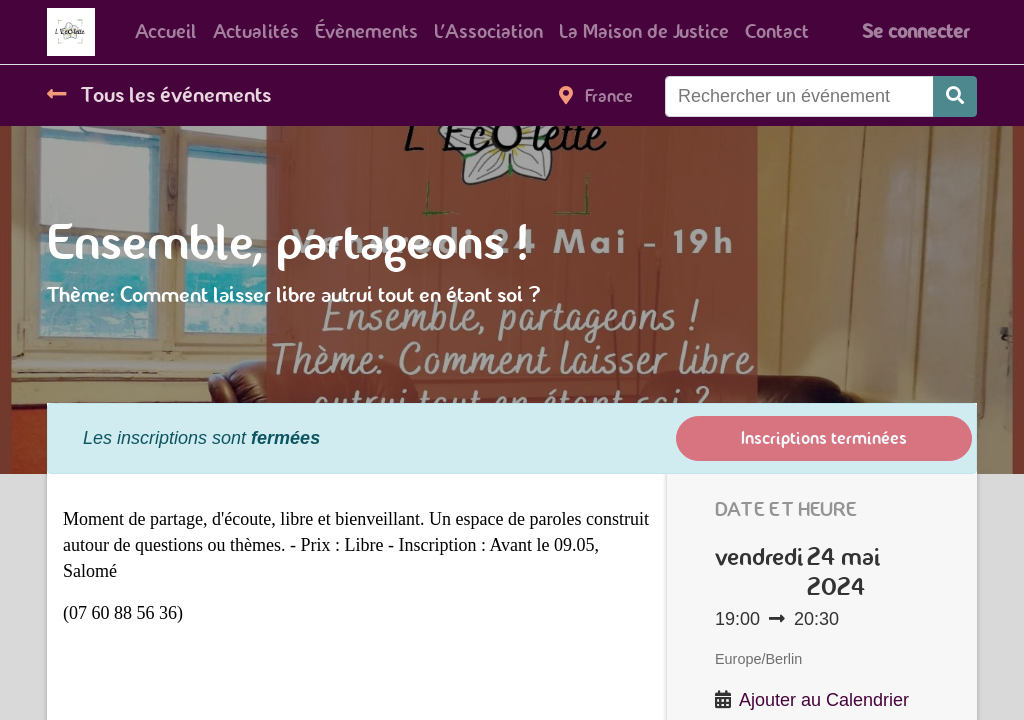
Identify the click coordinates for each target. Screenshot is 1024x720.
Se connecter (915, 31)
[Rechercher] (955, 96)
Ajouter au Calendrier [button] (824, 700)
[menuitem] (166, 32)
